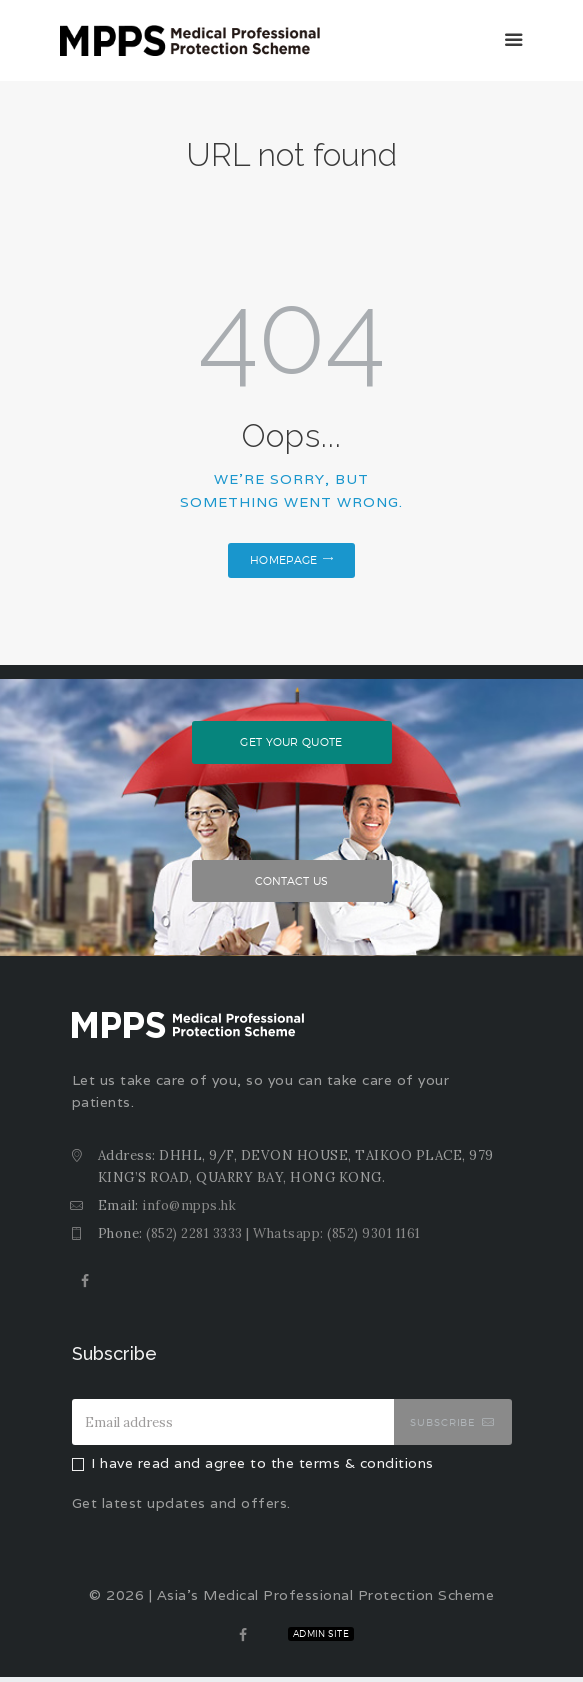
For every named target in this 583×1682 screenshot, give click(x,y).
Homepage (283, 560)
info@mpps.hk (189, 1210)
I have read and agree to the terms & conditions (262, 1469)
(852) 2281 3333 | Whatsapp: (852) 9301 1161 (283, 1238)
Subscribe (443, 1428)
